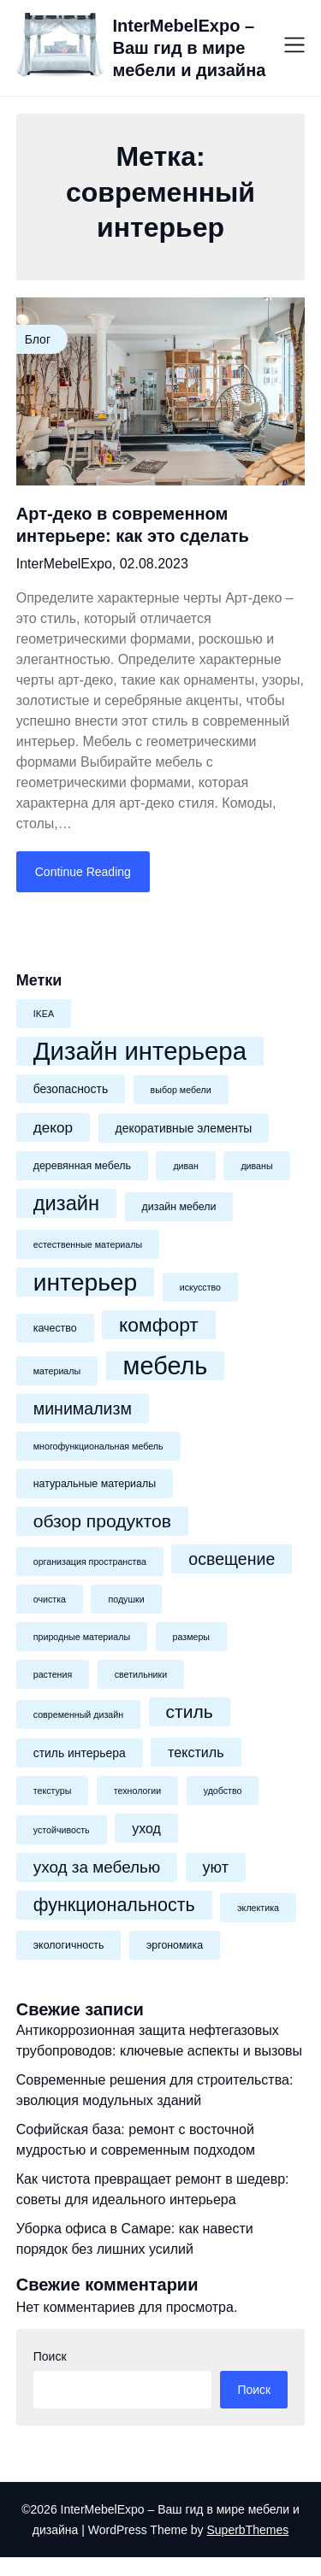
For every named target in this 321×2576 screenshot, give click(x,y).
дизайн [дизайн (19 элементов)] (66, 1203)
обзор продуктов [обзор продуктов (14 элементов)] (102, 1521)
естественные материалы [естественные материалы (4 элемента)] (87, 1244)
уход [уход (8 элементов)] (146, 1828)
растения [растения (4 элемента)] (52, 1674)
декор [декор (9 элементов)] (53, 1127)
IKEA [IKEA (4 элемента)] (43, 1014)
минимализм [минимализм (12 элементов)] (82, 1408)
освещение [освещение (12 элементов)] (231, 1559)
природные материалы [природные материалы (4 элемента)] (81, 1637)
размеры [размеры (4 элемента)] (191, 1637)
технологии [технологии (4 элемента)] (137, 1790)
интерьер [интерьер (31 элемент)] (85, 1282)
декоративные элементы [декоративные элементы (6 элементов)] (184, 1128)
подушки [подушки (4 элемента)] (126, 1599)
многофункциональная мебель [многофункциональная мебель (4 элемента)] (98, 1446)
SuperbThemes (248, 2530)
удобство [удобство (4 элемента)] (223, 1790)
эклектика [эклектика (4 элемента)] (258, 1908)
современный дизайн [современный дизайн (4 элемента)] (78, 1714)
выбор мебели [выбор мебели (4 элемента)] (181, 1090)
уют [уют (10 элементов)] (216, 1867)
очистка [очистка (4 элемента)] (49, 1599)
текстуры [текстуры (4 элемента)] (52, 1790)
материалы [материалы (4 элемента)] (56, 1371)
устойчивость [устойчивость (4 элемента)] (61, 1830)
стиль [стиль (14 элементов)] (189, 1711)
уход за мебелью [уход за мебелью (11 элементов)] (96, 1867)
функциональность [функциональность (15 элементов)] (114, 1905)
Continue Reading (83, 872)
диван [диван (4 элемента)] (186, 1166)
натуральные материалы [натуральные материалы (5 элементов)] (94, 1484)
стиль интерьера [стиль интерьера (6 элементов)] (79, 1753)
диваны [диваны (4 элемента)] (256, 1166)
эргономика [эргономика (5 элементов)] (174, 1945)
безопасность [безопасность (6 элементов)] (70, 1089)
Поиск (50, 2356)
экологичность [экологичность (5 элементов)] (68, 1945)
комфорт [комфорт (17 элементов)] (159, 1325)
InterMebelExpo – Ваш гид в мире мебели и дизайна (189, 47)
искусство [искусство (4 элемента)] (200, 1287)
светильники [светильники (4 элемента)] (141, 1674)
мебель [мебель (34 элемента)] (165, 1365)
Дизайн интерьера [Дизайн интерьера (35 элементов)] (140, 1051)
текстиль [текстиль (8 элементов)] (195, 1752)
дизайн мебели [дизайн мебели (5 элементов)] (179, 1207)
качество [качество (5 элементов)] (55, 1328)
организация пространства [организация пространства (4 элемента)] (89, 1561)
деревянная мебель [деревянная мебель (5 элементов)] (82, 1166)
